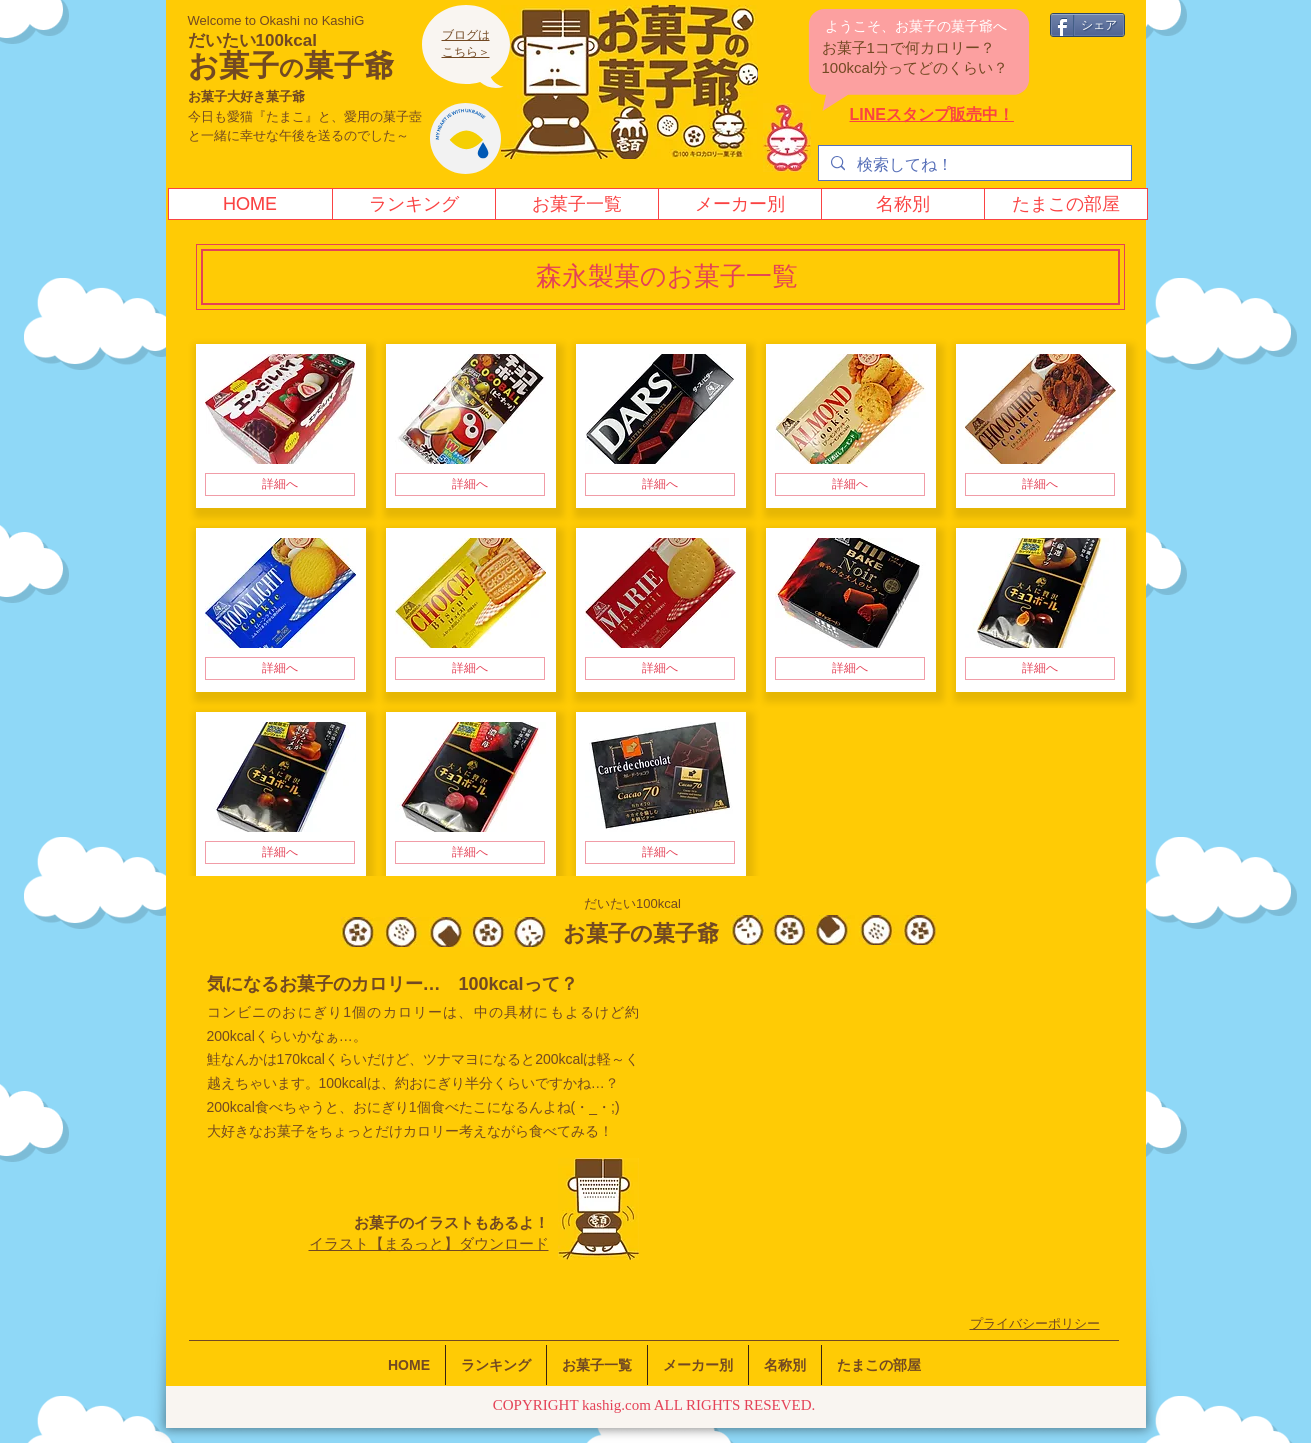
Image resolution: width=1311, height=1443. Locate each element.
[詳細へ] (280, 484)
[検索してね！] (973, 165)
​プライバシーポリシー (1035, 1323)
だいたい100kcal (252, 40)
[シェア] (1087, 25)
